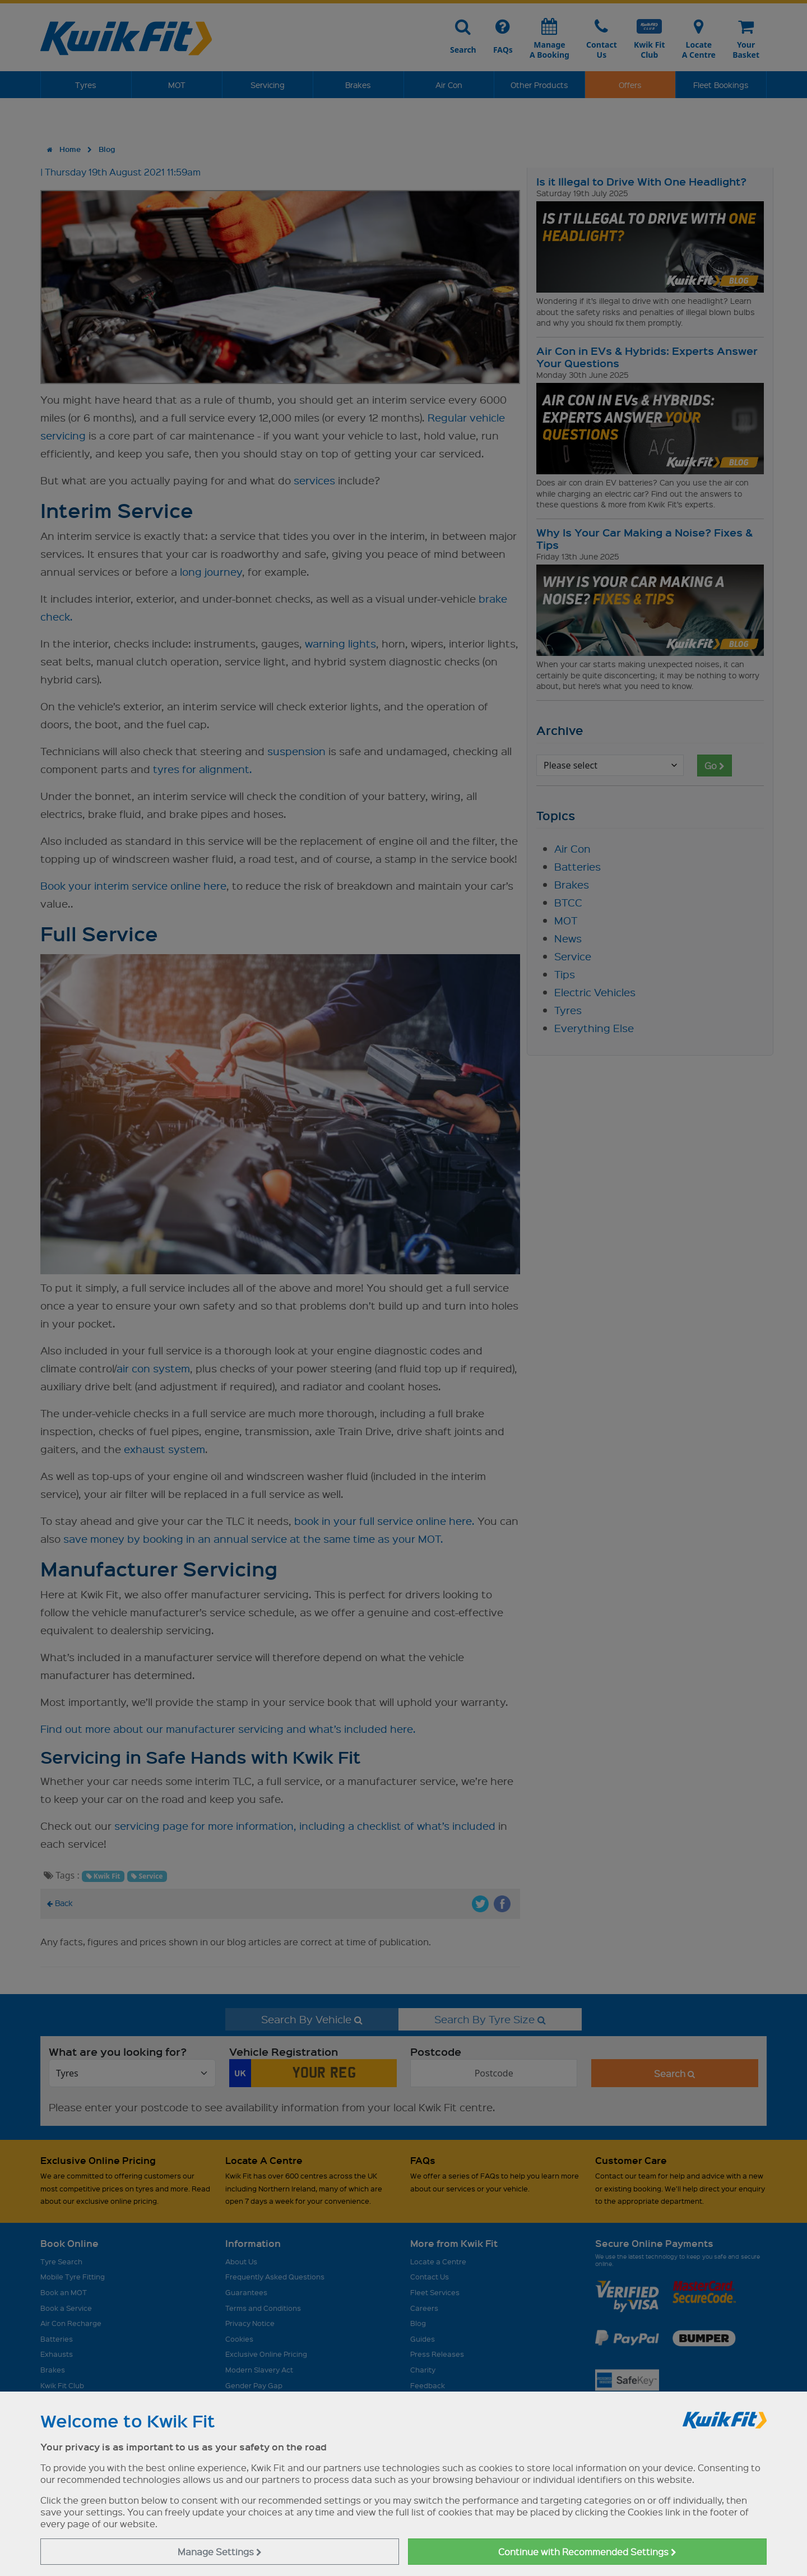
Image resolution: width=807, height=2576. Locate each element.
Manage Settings (220, 2551)
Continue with (587, 2551)
